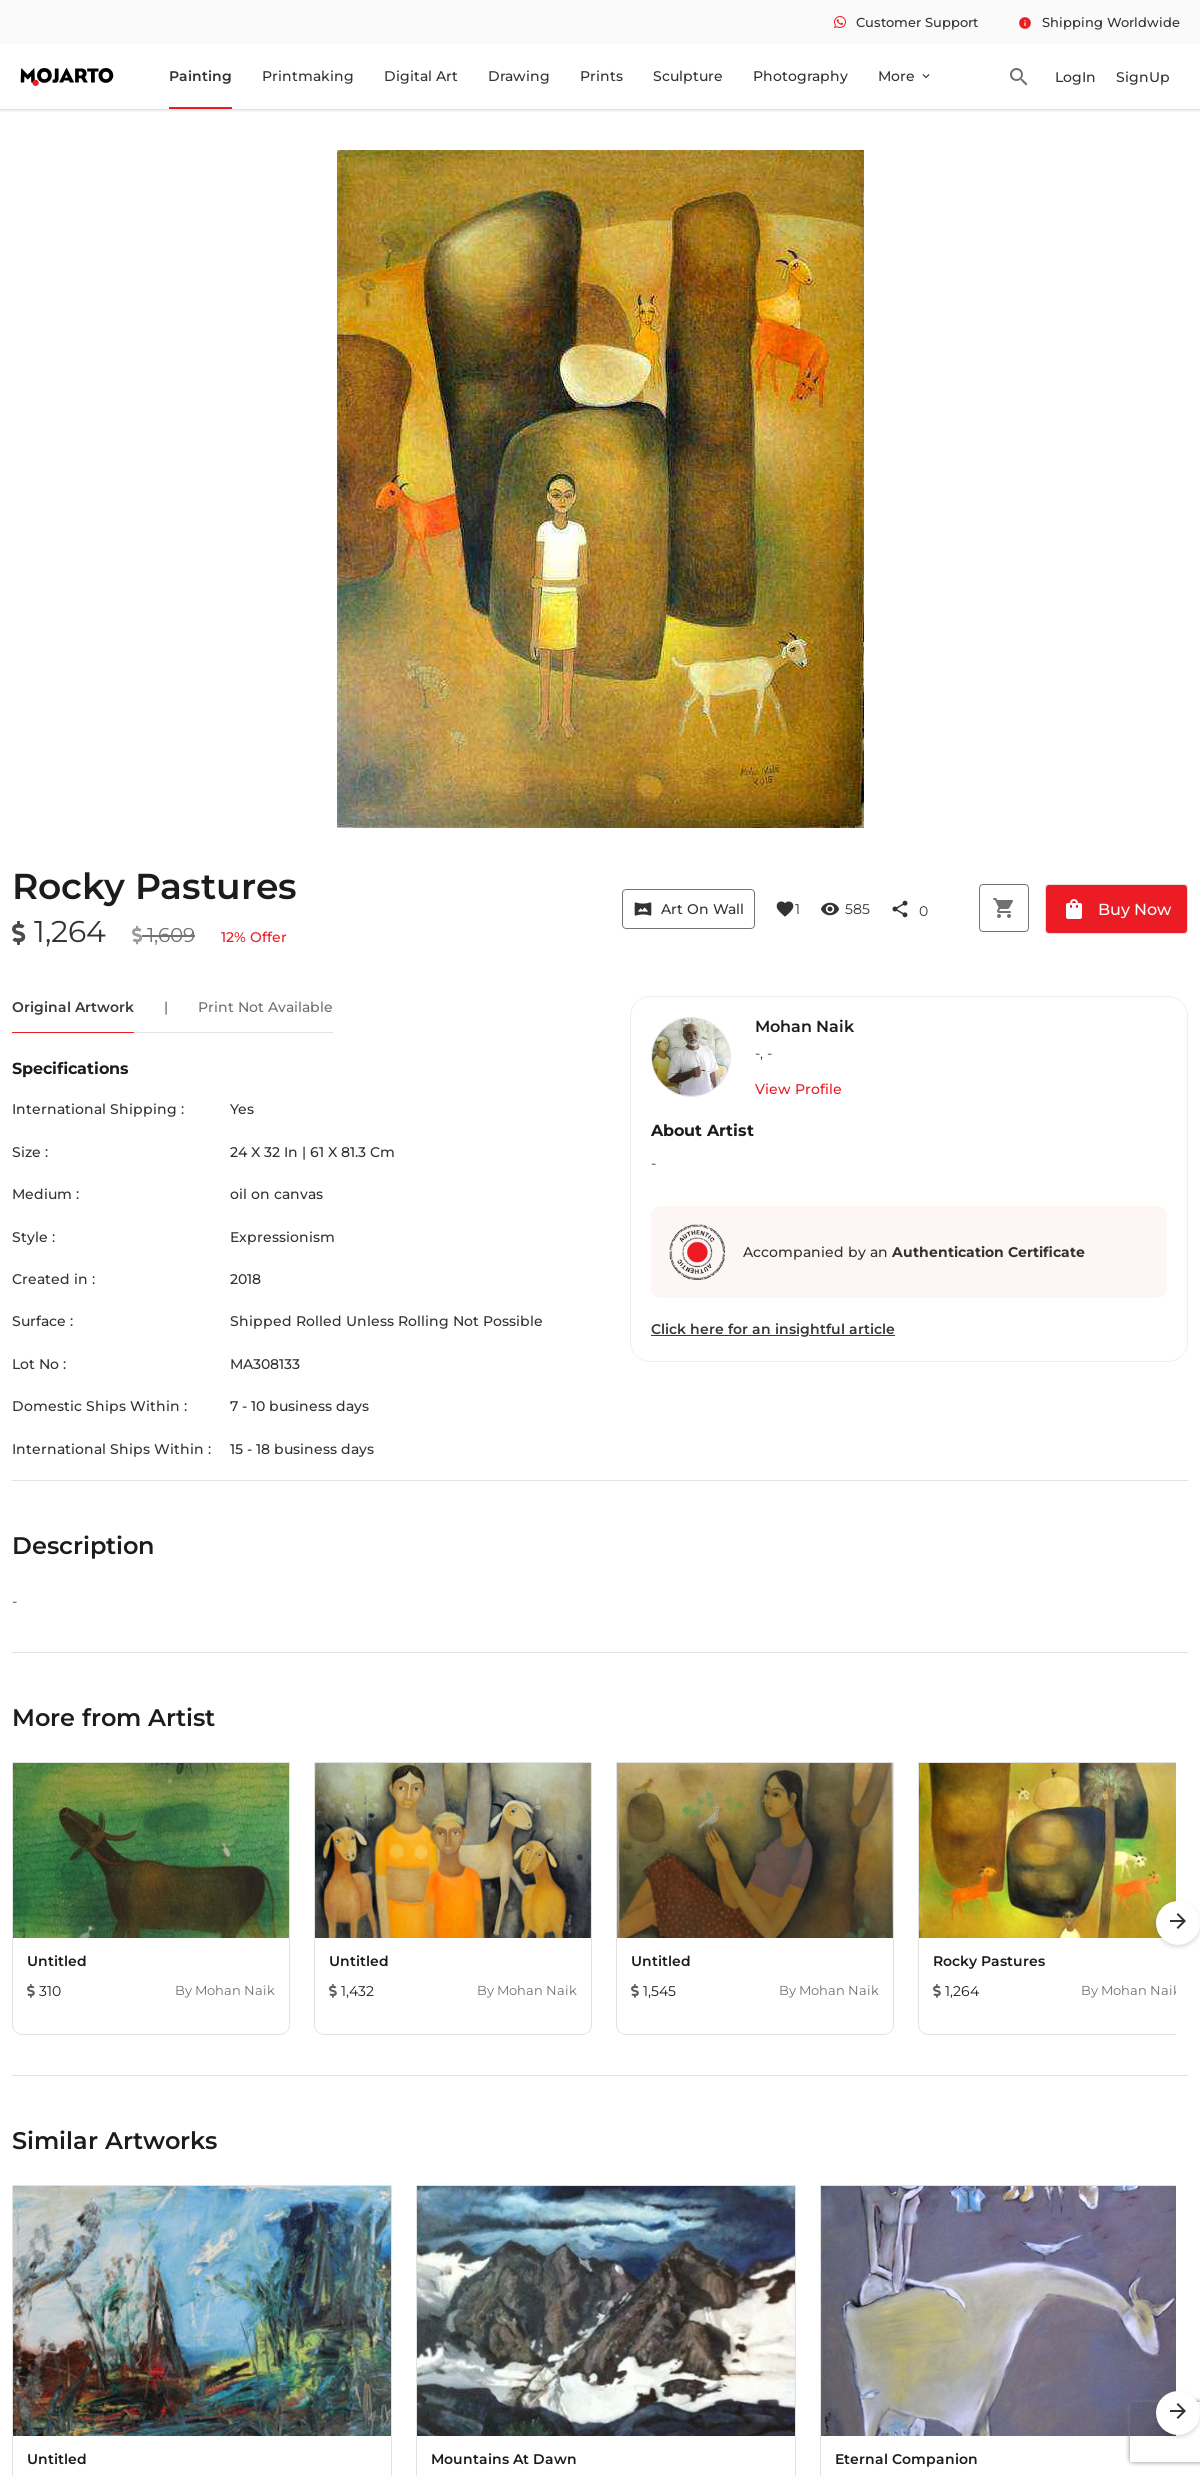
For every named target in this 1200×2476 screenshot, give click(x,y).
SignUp (1143, 77)
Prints (601, 76)
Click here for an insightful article (773, 1329)
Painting (200, 76)
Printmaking (308, 76)
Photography (800, 76)
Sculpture (688, 76)
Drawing (519, 76)
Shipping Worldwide (1099, 22)
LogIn (1075, 77)
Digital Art (421, 76)
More (905, 76)
